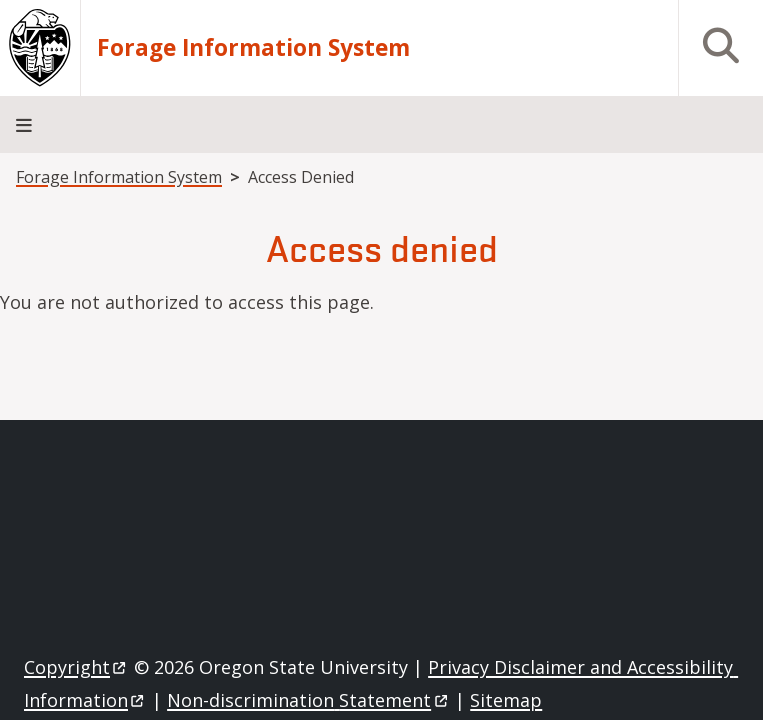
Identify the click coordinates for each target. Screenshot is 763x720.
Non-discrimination (308, 700)
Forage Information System (253, 48)
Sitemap (506, 700)
